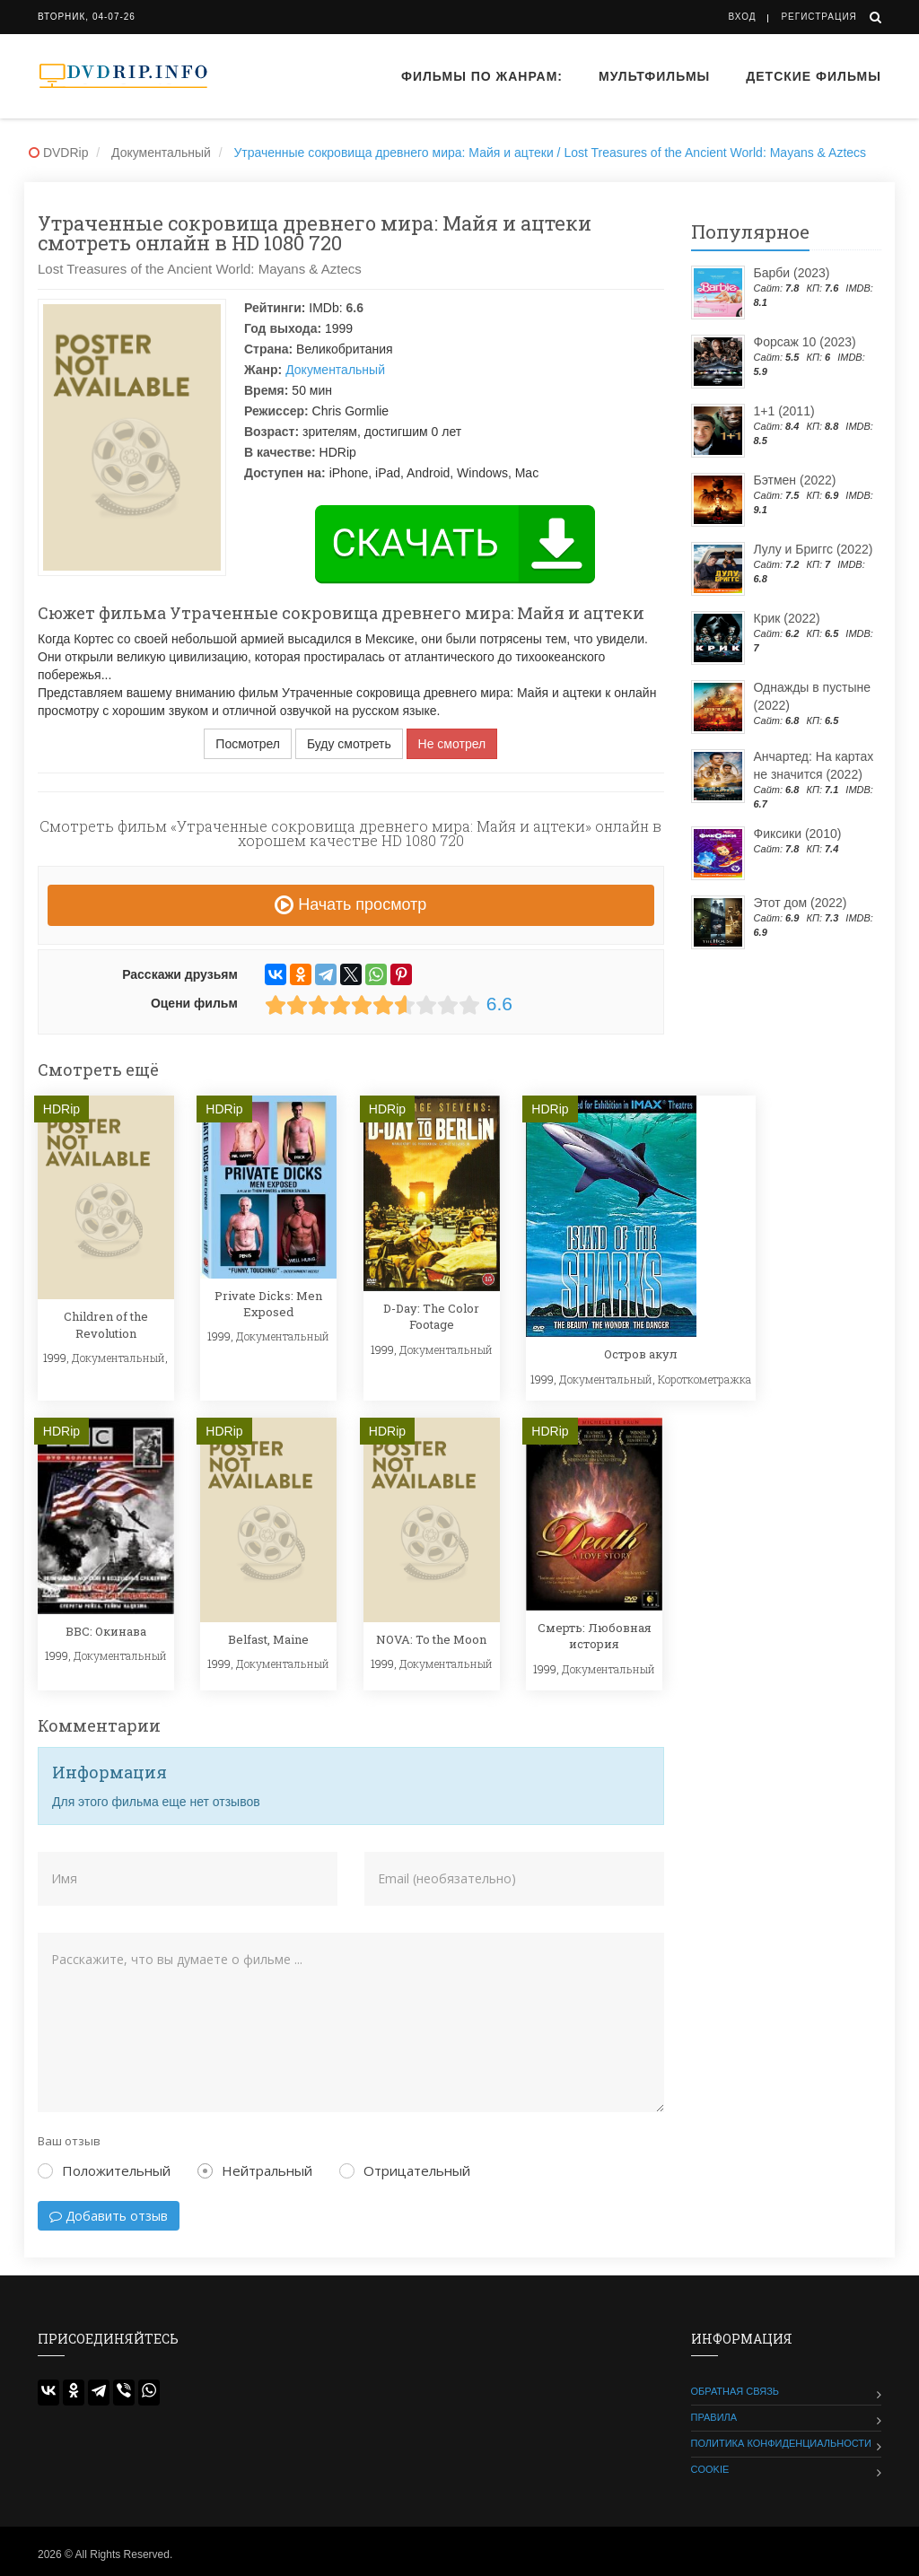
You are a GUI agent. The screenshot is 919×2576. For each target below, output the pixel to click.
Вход (743, 17)
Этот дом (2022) (800, 902)
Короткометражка (704, 1379)
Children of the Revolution (106, 1324)
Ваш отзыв (69, 2141)
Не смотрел (452, 744)
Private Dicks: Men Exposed (268, 1304)
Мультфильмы (654, 76)
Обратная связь (735, 2391)
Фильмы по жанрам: (482, 76)
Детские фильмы (813, 76)
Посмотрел (247, 744)
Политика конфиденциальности (781, 2443)
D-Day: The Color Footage (431, 1316)
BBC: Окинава (106, 1631)
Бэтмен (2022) (795, 480)
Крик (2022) (787, 618)
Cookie (710, 2469)
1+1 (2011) (784, 411)
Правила (714, 2417)
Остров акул (641, 1354)
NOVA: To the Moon (431, 1639)
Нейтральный (254, 2170)
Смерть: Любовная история (595, 1636)
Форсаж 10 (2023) (805, 342)
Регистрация (818, 17)
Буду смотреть (349, 744)
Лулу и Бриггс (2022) (813, 549)
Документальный (335, 369)
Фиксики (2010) (798, 833)
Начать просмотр (350, 904)
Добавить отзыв (108, 2215)
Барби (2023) (792, 273)
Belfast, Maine (268, 1639)
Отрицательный (404, 2170)
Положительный (104, 2170)
